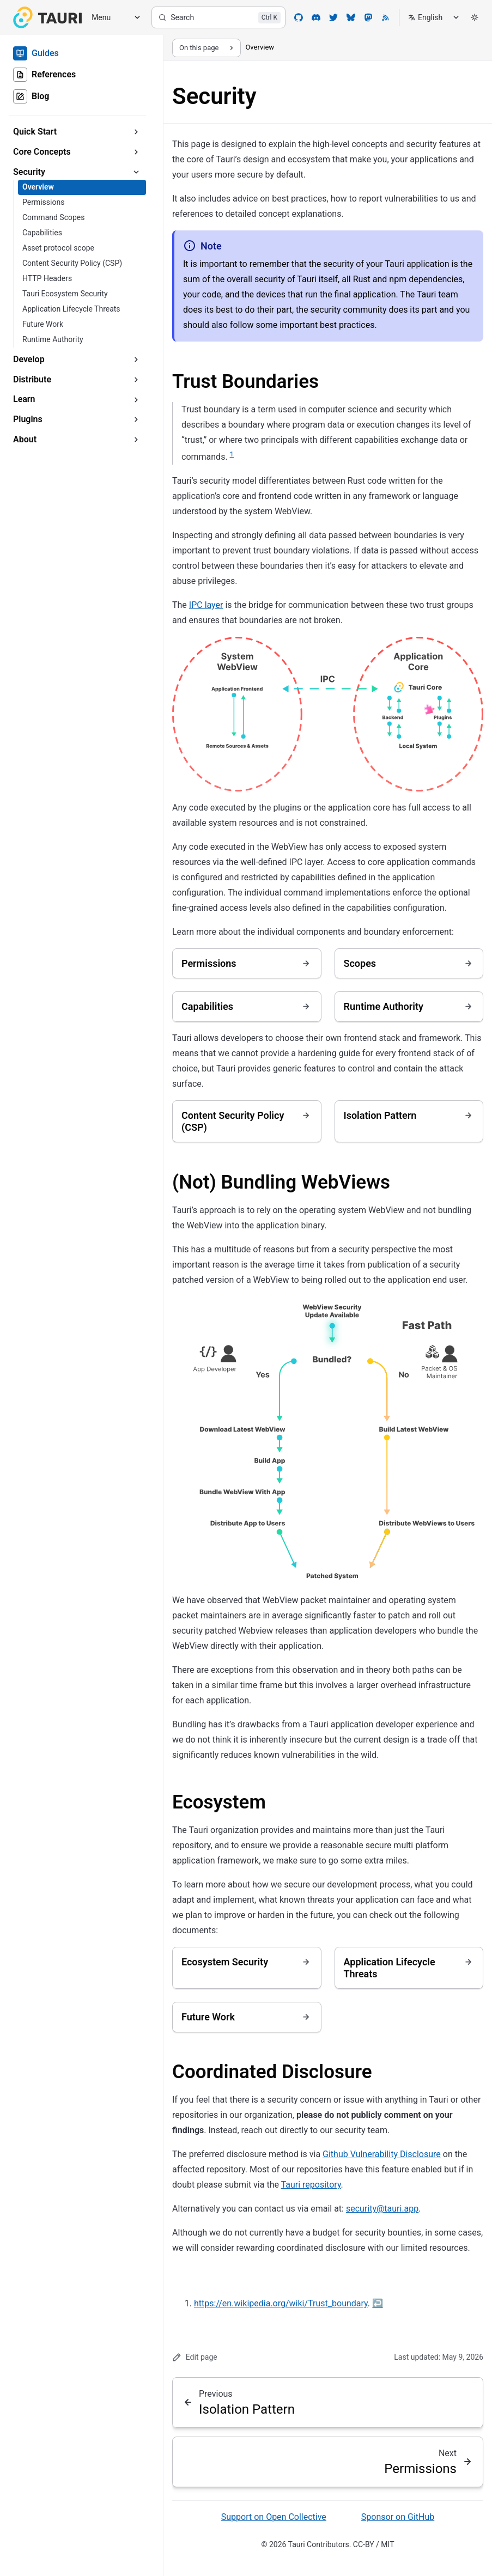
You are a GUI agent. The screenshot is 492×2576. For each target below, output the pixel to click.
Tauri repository (311, 2184)
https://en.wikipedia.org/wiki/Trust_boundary (281, 2303)
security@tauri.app (382, 2208)
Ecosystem (219, 1802)
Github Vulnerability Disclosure (382, 2154)
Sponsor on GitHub (397, 2517)
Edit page (194, 2357)
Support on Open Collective (273, 2517)
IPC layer (206, 605)
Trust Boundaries (245, 381)
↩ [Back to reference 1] (377, 2303)
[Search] (218, 17)
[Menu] (112, 17)
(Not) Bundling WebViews (281, 1182)
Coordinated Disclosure (272, 2072)
